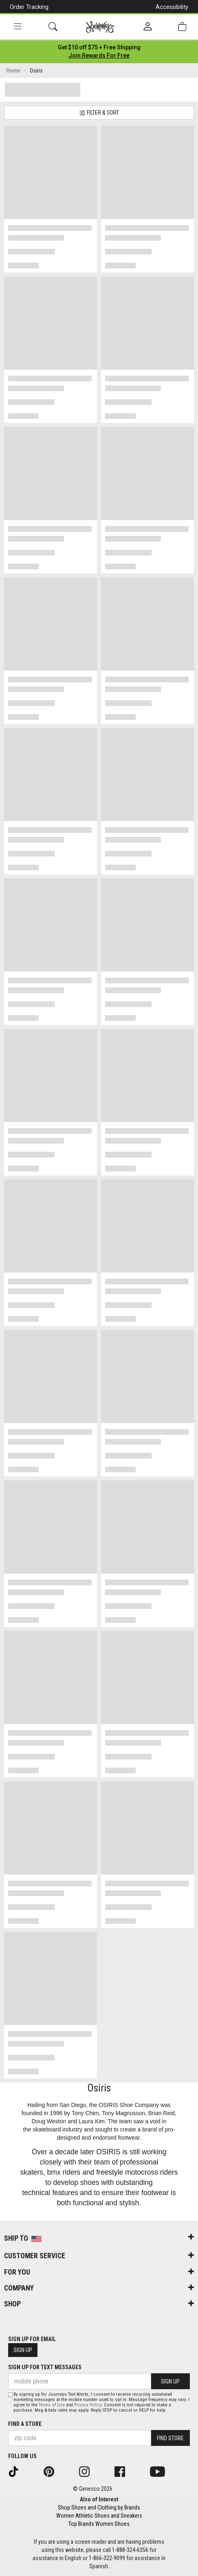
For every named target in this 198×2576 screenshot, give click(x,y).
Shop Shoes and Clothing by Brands (99, 2507)
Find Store (170, 2438)
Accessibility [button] (172, 7)
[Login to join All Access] (99, 47)
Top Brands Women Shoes (99, 2524)
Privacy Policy (87, 2405)
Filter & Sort (99, 112)
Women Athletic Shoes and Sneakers (99, 2515)
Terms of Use (52, 2405)
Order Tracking (29, 7)
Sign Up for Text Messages (44, 2367)
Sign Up (22, 2350)
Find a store (25, 2424)
